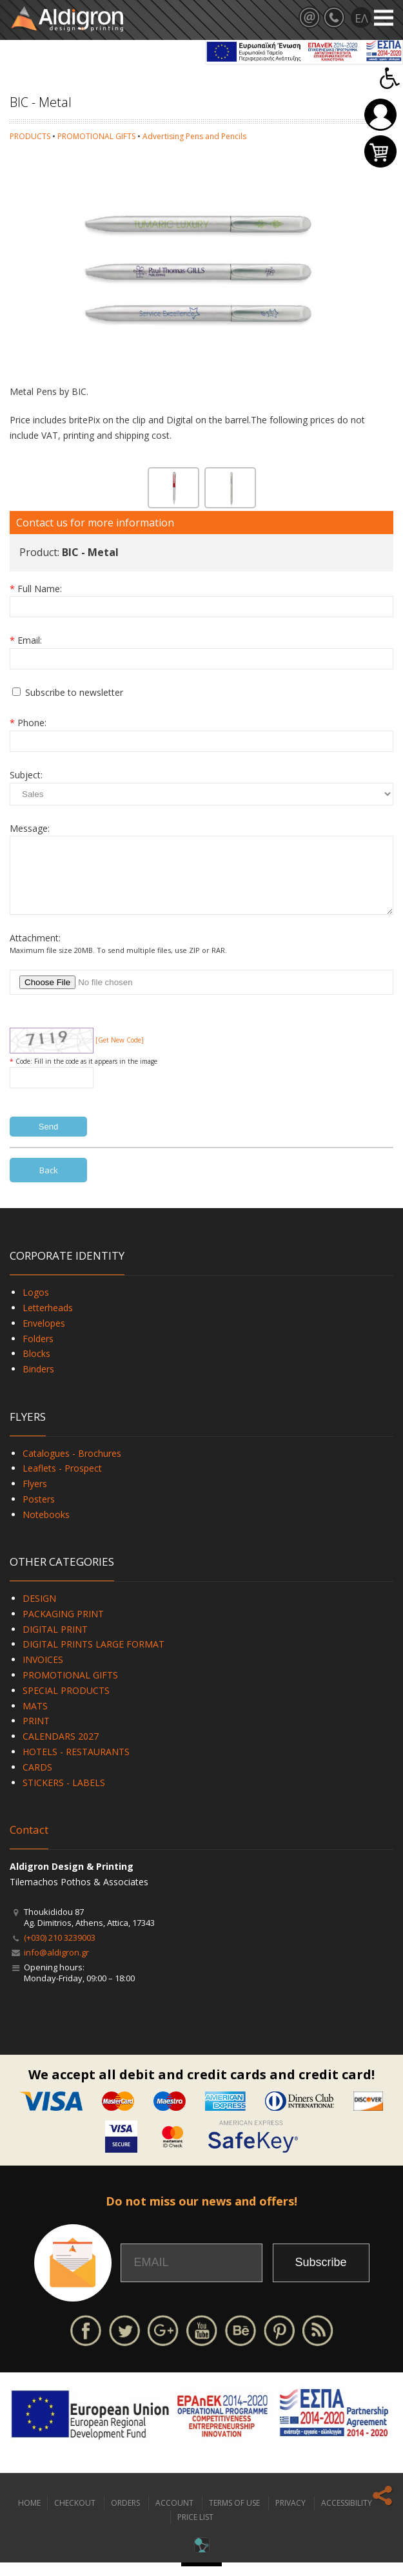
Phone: (31, 722)
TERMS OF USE (234, 2516)
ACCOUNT (174, 2516)
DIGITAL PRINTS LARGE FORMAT (93, 1657)
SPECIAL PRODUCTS (66, 1704)
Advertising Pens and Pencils (194, 136)
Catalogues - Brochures (72, 1467)
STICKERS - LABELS (64, 1796)
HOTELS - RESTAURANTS (76, 1765)
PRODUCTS (30, 136)
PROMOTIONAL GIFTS (96, 136)
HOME (29, 2516)
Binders (38, 1382)
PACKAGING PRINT (63, 1627)
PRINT (36, 1734)
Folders (38, 1352)
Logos (36, 1306)
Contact (29, 1843)
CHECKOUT (74, 2516)
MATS (35, 1719)
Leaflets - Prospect (62, 1481)
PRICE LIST (195, 2530)
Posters (39, 1512)
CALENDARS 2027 (61, 1750)
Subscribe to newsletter (74, 692)
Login (380, 115)
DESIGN (39, 1612)
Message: (30, 828)
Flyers (35, 1497)
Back (48, 1183)
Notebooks (46, 1528)
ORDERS (125, 2516)
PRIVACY (290, 2516)
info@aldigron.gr (56, 1966)
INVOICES (43, 1673)
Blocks (36, 1367)
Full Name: (39, 588)
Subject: (26, 775)
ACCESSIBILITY (346, 2516)
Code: (24, 1074)
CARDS (37, 1780)
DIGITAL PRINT (55, 1643)
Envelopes (44, 1337)
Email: (29, 640)
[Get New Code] (119, 1053)
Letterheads (48, 1321)
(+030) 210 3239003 (59, 1951)
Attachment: (35, 951)
